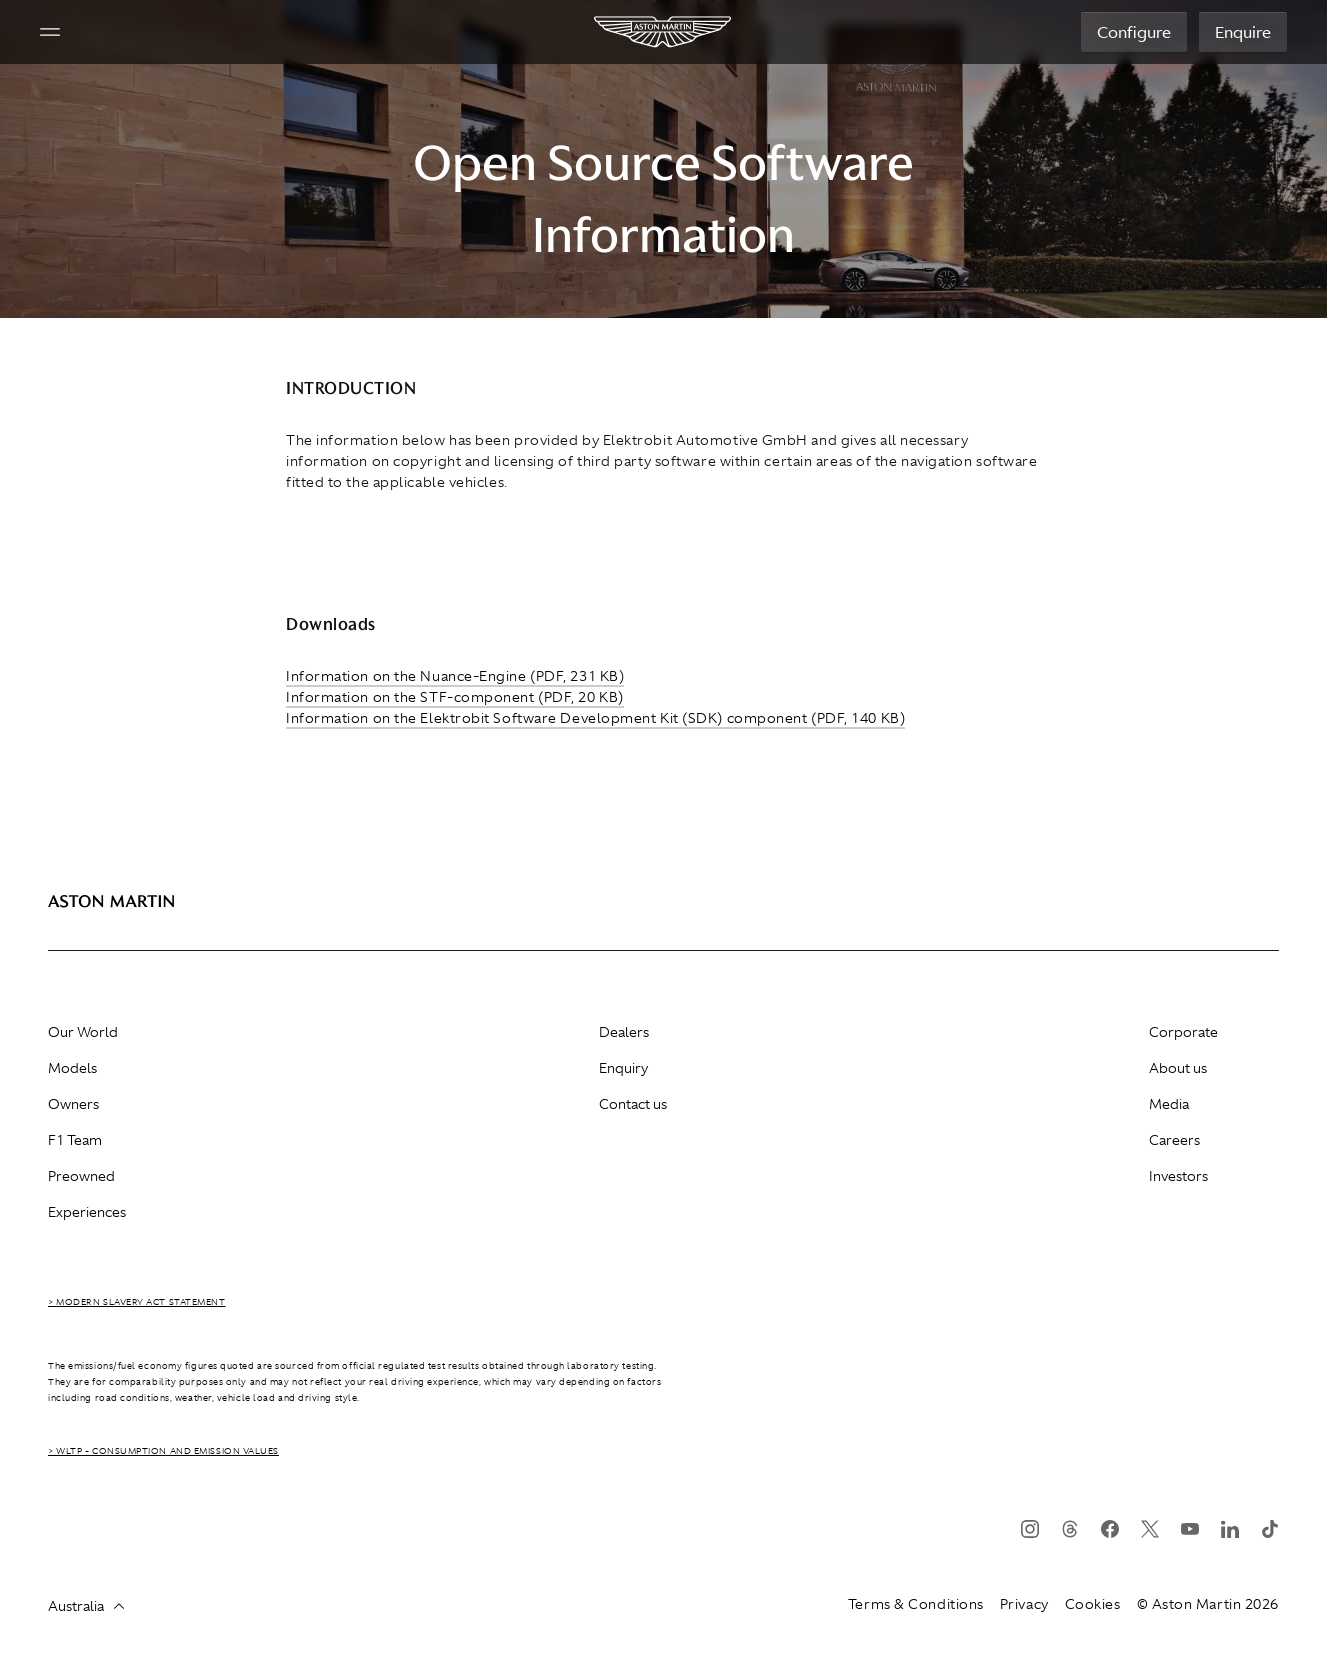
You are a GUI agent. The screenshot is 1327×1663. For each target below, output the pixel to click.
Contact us (633, 1104)
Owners (73, 1104)
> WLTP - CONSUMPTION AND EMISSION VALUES (163, 1451)
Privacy (1024, 1604)
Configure (1134, 32)
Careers (1174, 1140)
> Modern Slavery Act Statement (137, 1302)
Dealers (624, 1032)
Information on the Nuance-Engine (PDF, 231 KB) (455, 676)
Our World (83, 1032)
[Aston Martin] (663, 32)
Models (72, 1068)
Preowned (81, 1176)
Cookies (1093, 1604)
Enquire (1243, 32)
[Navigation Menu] (50, 32)
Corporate (1183, 1032)
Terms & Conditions (916, 1604)
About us (1178, 1068)
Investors (1178, 1176)
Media (1169, 1104)
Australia (86, 1606)
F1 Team (75, 1140)
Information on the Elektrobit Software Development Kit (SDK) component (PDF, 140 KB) (595, 718)
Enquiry (623, 1068)
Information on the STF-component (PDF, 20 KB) (455, 697)
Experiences (87, 1212)
